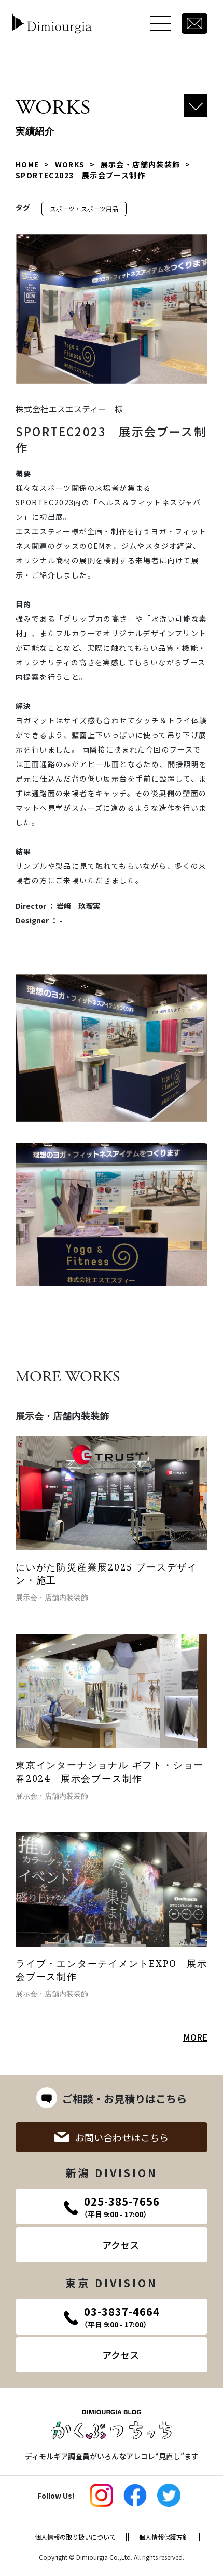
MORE (195, 2037)
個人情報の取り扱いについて (75, 2537)
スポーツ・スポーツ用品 (84, 208)
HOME (27, 164)
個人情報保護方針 (164, 2537)
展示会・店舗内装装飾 (140, 164)
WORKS (70, 164)
